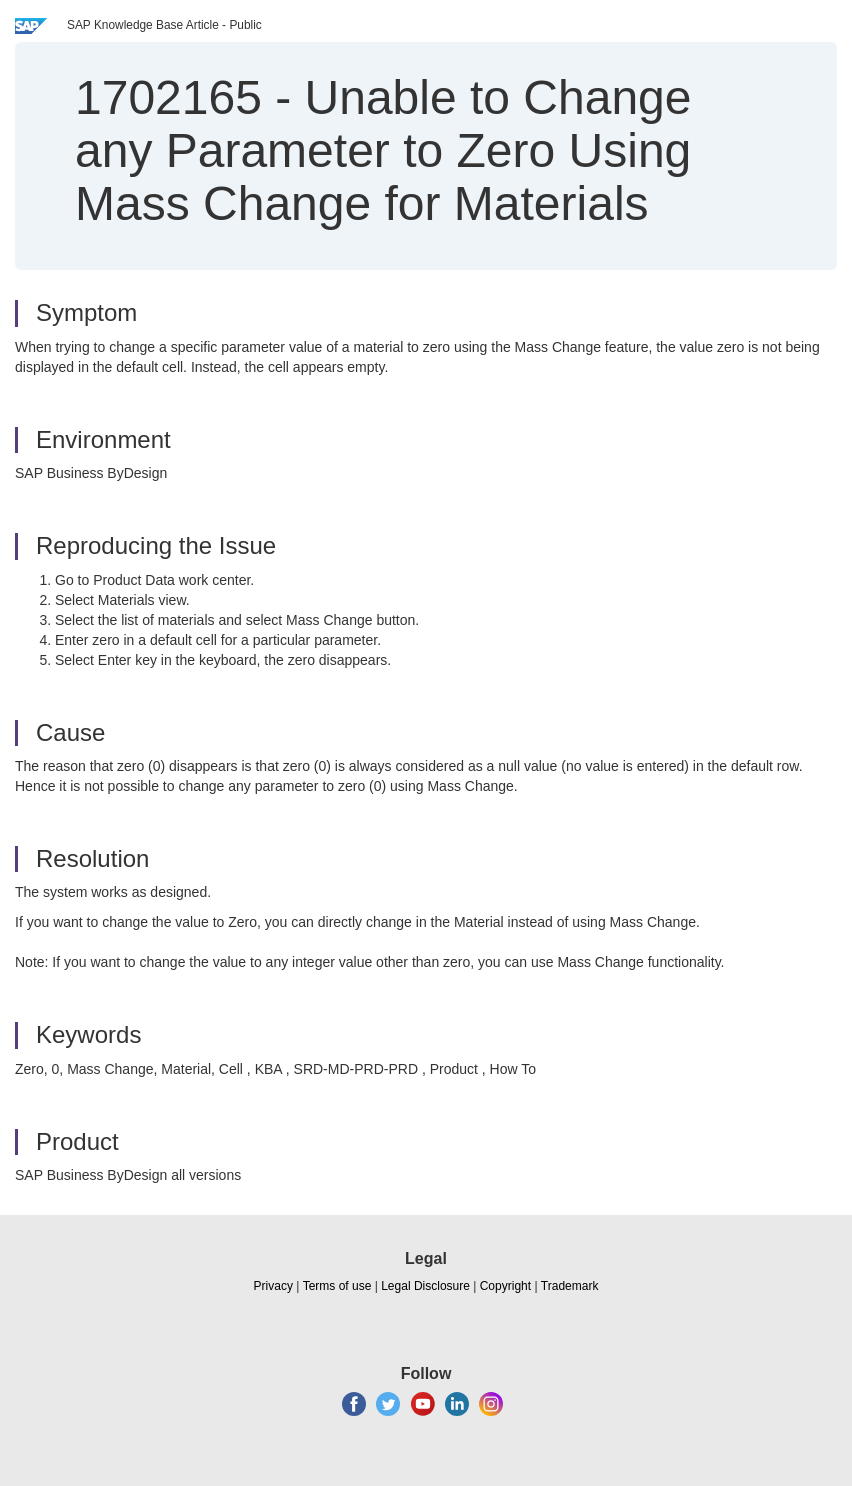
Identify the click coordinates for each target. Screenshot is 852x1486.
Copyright (505, 1286)
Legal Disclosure (425, 1286)
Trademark (570, 1286)
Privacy (273, 1286)
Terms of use (337, 1286)
